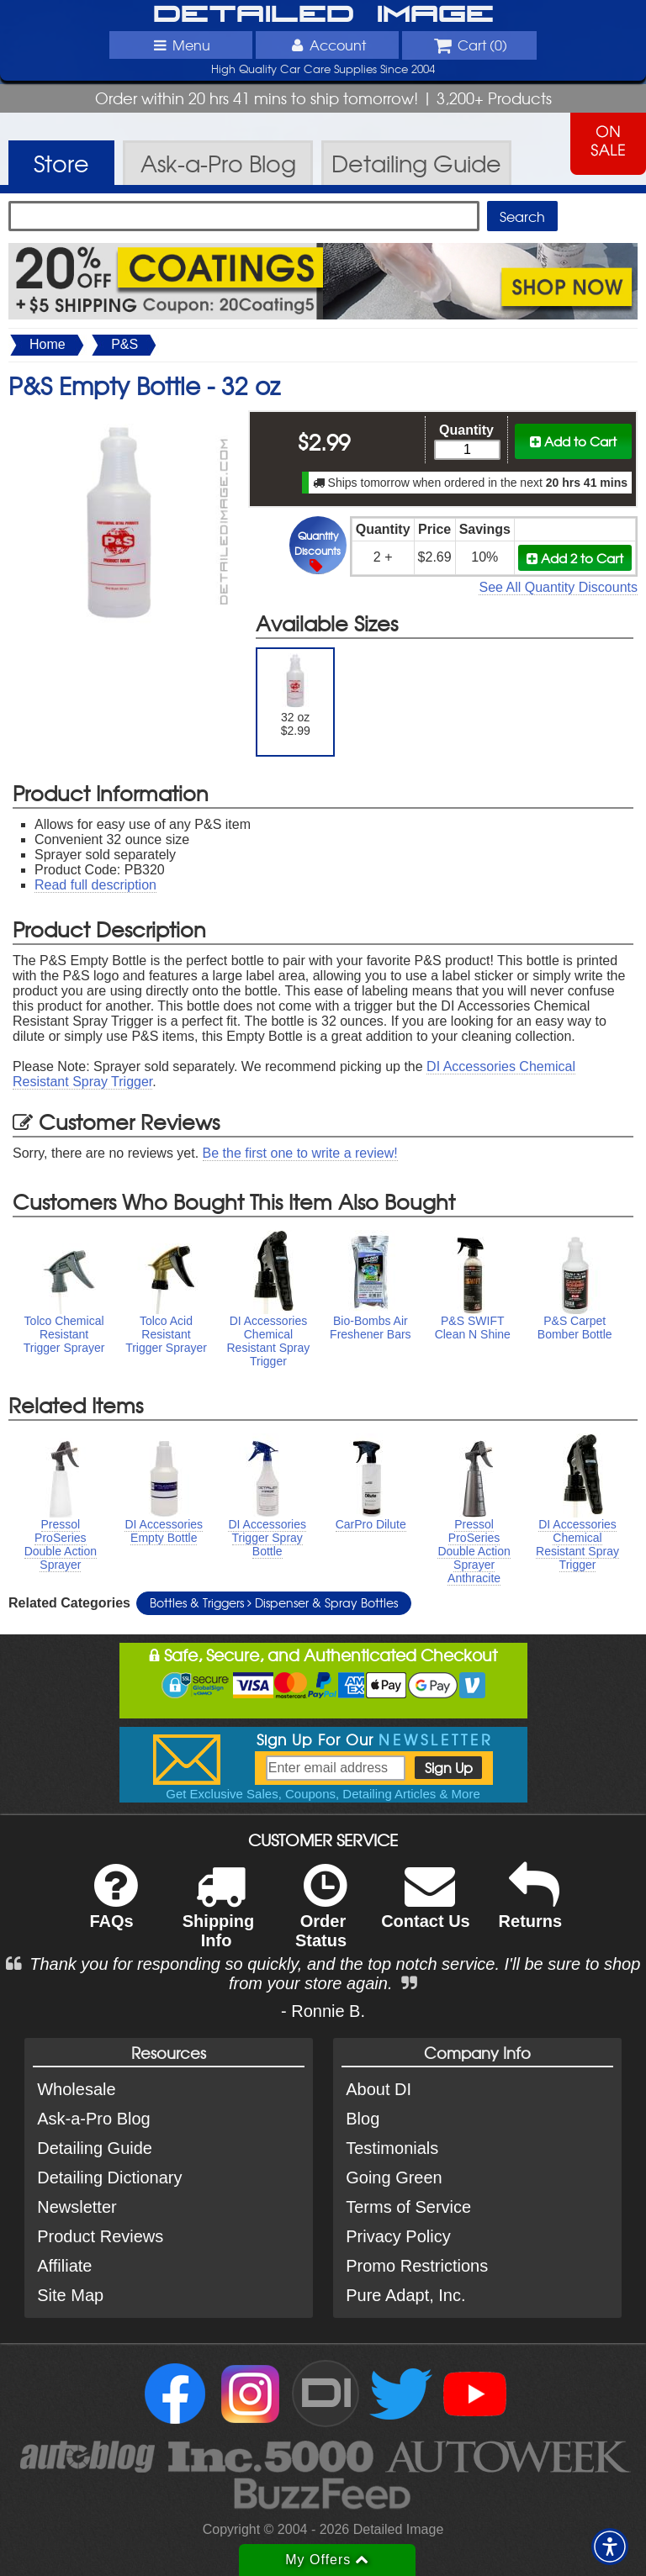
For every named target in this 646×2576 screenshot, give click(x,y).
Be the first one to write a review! (300, 1153)
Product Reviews (100, 2236)
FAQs (113, 1907)
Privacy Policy (398, 2236)
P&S (124, 344)
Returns (531, 1907)
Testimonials (392, 2148)
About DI (378, 2089)
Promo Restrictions (417, 2266)
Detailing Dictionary (109, 2177)
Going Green (394, 2177)
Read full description (95, 885)
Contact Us (425, 1907)
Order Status (321, 1917)
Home (47, 344)
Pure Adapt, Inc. (405, 2295)
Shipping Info (219, 1917)
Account (327, 44)
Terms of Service (408, 2207)
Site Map (70, 2295)
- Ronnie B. (323, 2011)
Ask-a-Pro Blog (94, 2118)
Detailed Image (323, 15)
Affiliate (64, 2266)
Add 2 (575, 558)
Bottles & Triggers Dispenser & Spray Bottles (274, 1602)
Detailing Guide (94, 2148)
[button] (609, 2546)
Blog (362, 2118)
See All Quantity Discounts (558, 587)
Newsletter (76, 2207)
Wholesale (76, 2089)
